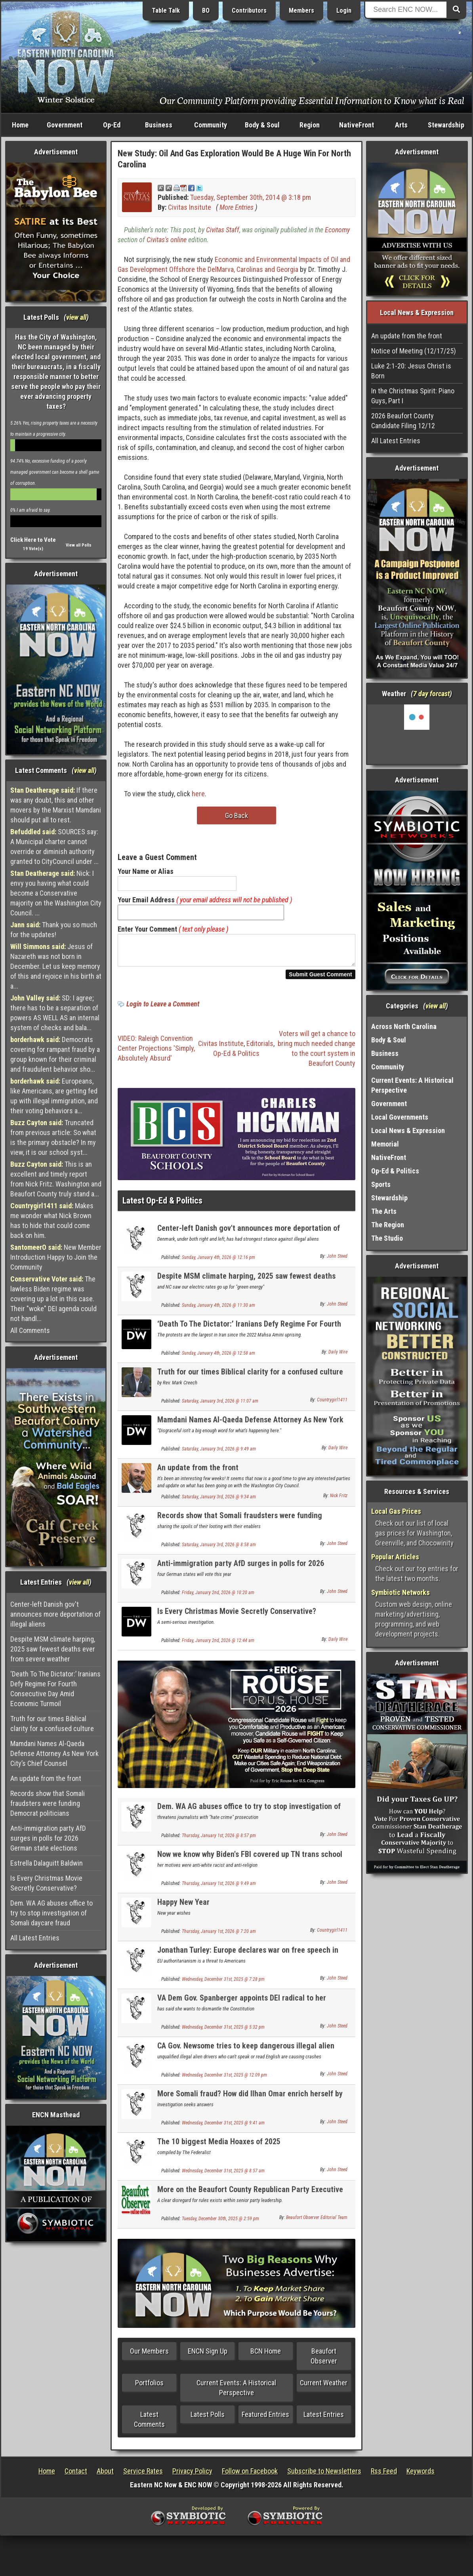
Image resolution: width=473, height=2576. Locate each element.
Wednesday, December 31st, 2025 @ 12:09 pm (224, 2079)
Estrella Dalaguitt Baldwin (46, 1863)
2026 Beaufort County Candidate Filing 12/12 (403, 421)
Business (158, 125)
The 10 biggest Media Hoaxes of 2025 (218, 2146)
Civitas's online (167, 239)
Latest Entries (323, 2419)
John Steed (337, 1261)
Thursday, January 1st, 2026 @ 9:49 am (219, 1888)
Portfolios (149, 2387)
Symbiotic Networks (400, 1592)
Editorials (259, 1048)
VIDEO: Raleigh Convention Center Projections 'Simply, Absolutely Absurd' (156, 1053)
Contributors (249, 10)
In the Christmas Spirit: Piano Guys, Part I (412, 396)
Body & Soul (262, 125)
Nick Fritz (338, 1500)
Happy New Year (183, 1907)
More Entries (236, 207)
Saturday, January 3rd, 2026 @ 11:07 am (220, 1406)
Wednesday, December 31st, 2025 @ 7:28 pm (223, 1984)
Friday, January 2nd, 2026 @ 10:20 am (218, 1597)
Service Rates (143, 2476)
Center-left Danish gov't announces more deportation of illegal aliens (55, 1614)
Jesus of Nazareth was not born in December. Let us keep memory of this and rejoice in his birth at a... (55, 966)
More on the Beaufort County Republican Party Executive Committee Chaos (250, 2198)
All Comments (30, 1330)
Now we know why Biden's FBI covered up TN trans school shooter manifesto (249, 1863)
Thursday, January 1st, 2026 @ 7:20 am (219, 1936)
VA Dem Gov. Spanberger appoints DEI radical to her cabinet (241, 2007)
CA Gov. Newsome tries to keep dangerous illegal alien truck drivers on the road (245, 2055)
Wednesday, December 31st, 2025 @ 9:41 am (223, 2127)
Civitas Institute (221, 1048)
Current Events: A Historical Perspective (236, 2392)
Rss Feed (384, 2476)
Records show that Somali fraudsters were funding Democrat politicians (47, 1803)
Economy (337, 230)
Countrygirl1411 (332, 1404)
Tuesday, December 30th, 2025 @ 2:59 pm (220, 2223)
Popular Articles (395, 1557)
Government (64, 125)
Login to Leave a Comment (162, 1008)
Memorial (385, 1144)
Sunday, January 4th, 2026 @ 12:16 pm (218, 1262)
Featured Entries (265, 2419)
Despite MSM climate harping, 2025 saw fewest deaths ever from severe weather (52, 1649)
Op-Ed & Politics (236, 1058)
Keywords (420, 2476)
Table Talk (166, 10)
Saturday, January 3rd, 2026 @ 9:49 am (219, 1453)
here (198, 794)
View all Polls (79, 545)
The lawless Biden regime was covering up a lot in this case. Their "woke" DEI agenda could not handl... (53, 1299)
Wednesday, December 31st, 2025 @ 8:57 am (223, 2175)
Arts (401, 125)
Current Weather (323, 2387)
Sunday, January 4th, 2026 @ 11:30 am (218, 1310)
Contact (76, 2476)
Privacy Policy (192, 2476)
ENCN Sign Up (207, 2356)
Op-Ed (111, 125)
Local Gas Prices (396, 1511)
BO (206, 10)
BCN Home (265, 2356)
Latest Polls (208, 2419)
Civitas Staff (222, 230)
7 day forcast (431, 693)
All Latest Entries (34, 1938)
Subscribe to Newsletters (324, 2476)
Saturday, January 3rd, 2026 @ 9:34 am (219, 1501)
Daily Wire (337, 1356)
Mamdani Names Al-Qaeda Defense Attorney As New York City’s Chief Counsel (54, 1753)
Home (20, 125)
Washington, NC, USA (417, 734)
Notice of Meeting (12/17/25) (413, 351)
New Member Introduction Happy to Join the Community (55, 1257)
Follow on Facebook (250, 2476)
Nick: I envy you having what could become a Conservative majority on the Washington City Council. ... (55, 893)
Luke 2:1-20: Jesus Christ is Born (411, 371)
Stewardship (446, 125)
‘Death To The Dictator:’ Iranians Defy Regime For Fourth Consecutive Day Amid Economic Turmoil (55, 1689)
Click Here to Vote (33, 539)
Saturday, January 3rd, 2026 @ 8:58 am (219, 1549)
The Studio (387, 1238)
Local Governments (399, 1117)
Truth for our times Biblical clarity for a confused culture (52, 1723)
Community (210, 125)
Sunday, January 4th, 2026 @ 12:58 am (218, 1358)
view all (76, 317)
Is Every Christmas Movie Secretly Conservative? (46, 1883)
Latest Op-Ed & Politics (162, 1205)
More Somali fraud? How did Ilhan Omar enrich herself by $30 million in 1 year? (250, 2103)
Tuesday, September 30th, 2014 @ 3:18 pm (250, 197)
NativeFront (356, 125)
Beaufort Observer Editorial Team (316, 2222)
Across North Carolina (404, 1026)
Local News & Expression (408, 1130)
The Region (387, 1225)
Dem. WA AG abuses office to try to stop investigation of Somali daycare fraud (51, 1913)
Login (343, 10)
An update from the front (45, 1778)
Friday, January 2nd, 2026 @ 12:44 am (218, 1645)
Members (301, 10)
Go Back (236, 815)
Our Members (149, 2356)
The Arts (384, 1211)
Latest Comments (149, 2424)
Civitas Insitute (189, 207)
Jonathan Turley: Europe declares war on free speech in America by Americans (247, 1959)
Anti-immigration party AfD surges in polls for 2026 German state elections (48, 1838)
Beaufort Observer (324, 2361)
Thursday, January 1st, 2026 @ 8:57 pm (219, 1840)
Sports (381, 1184)
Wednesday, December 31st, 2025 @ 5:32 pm (223, 2032)
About (105, 2476)
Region (309, 125)
